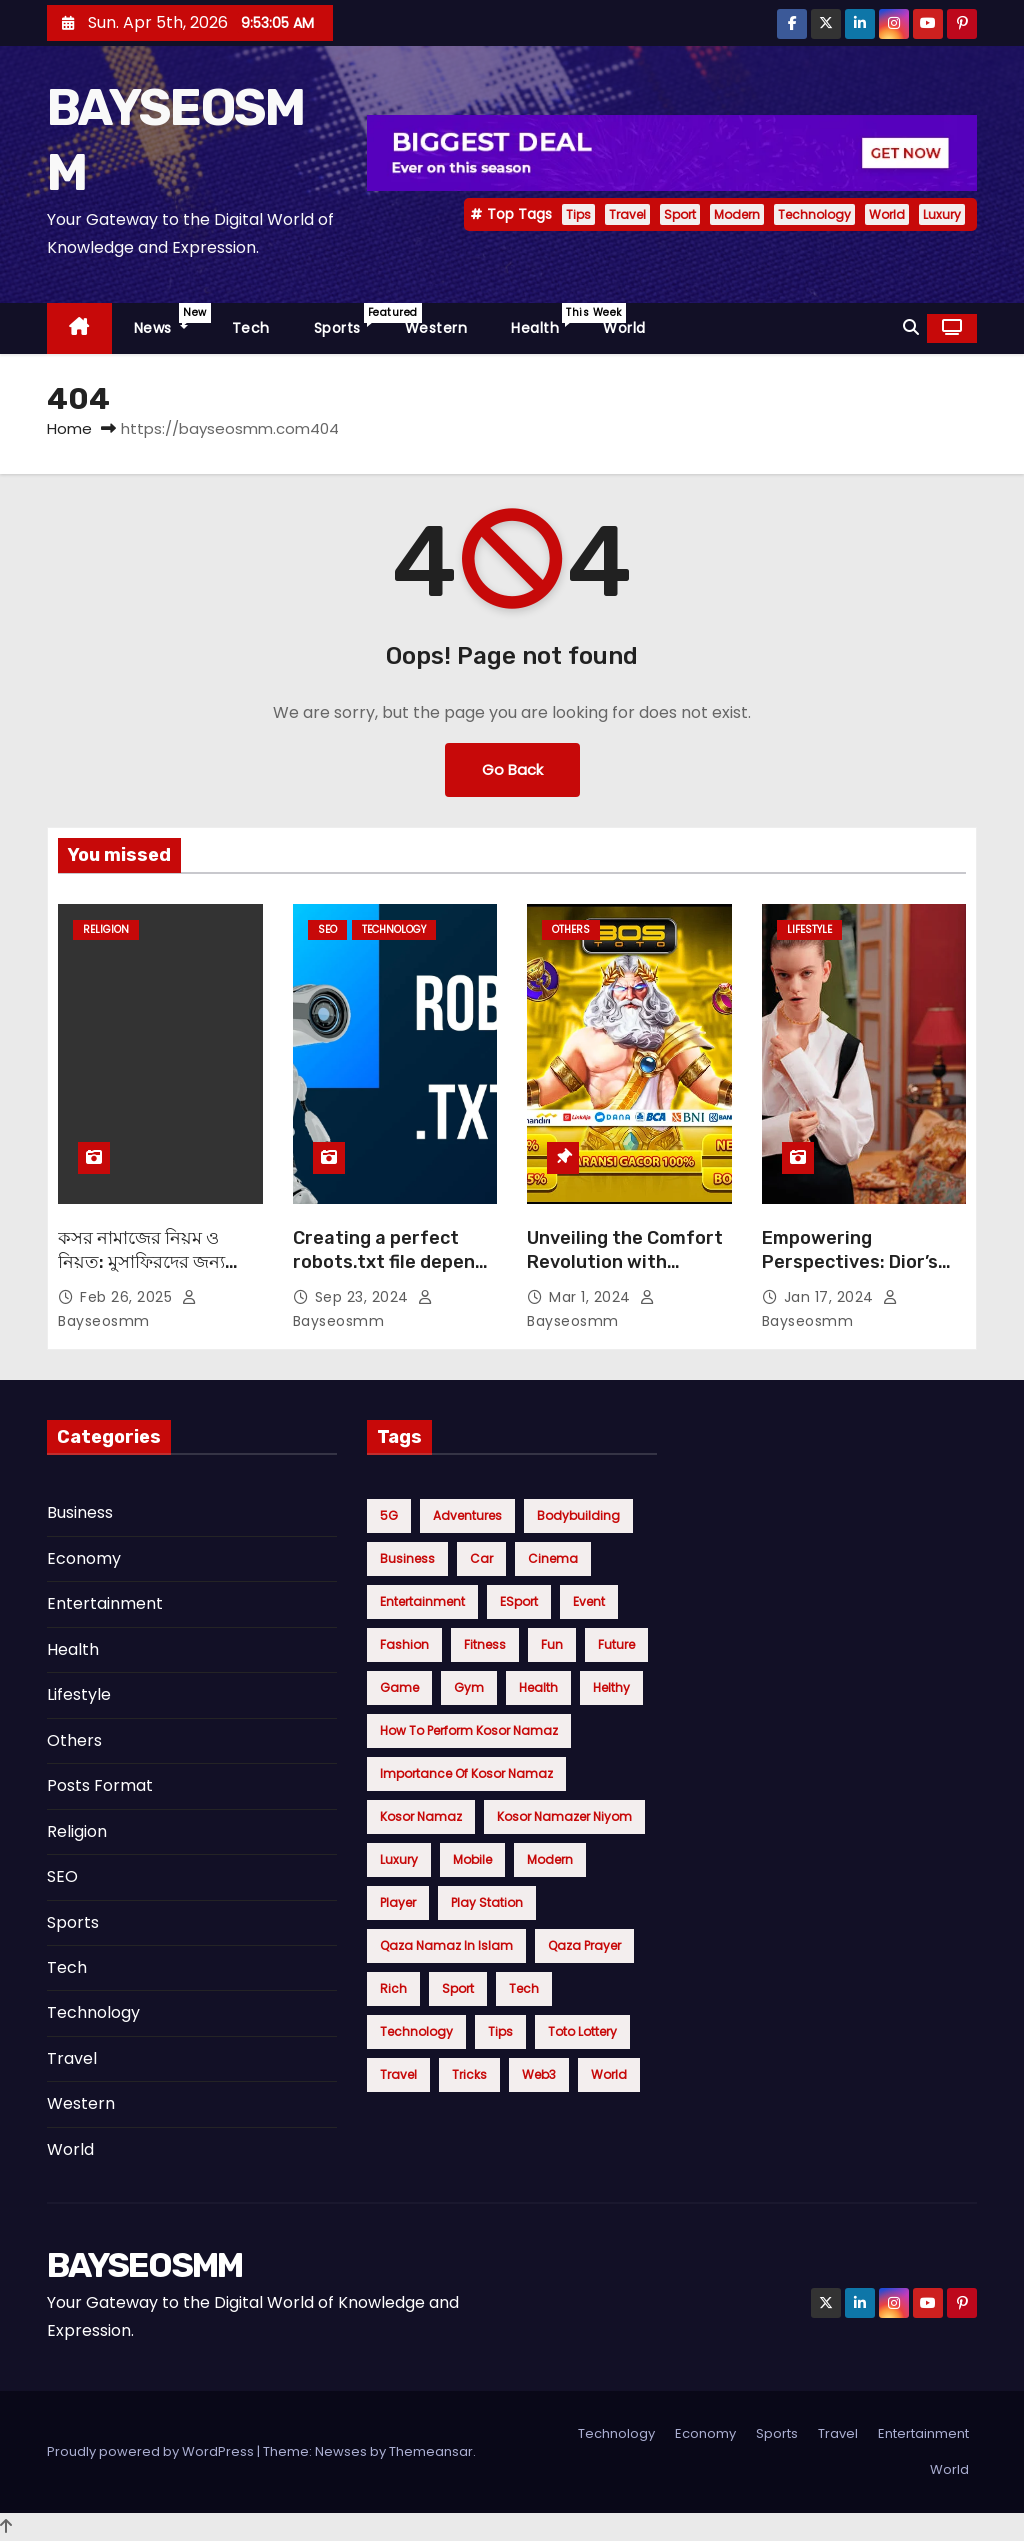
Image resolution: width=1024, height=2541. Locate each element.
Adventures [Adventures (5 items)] (467, 1515)
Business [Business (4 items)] (407, 1558)
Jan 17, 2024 (831, 1297)
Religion (106, 929)
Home (69, 428)
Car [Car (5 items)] (481, 1558)
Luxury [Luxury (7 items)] (399, 1859)
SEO (327, 929)
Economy (84, 1558)
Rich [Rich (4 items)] (393, 1988)
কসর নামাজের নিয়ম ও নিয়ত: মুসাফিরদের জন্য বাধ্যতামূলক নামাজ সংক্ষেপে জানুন (158, 1274)
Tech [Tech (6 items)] (524, 1988)
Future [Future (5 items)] (616, 1644)
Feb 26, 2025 (128, 1297)
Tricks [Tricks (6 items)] (469, 2074)
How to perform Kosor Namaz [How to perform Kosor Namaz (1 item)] (469, 1730)
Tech (251, 328)
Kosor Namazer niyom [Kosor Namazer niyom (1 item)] (564, 1816)
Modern (737, 214)
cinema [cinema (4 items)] (553, 1558)
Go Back (512, 769)
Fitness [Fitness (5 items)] (485, 1644)
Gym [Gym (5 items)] (469, 1687)
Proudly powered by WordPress (152, 2451)
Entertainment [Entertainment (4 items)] (422, 1601)
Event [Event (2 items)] (589, 1601)
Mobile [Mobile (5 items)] (472, 1859)
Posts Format (100, 1785)
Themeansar (431, 2451)
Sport (680, 214)
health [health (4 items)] (538, 1687)
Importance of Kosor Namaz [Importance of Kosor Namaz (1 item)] (466, 1773)
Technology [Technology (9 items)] (416, 2031)
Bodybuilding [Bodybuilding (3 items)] (578, 1515)
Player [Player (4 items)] (398, 1902)
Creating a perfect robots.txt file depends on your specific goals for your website (394, 1274)
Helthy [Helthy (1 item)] (611, 1687)
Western (436, 328)
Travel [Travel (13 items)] (398, 2074)
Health (546, 320)
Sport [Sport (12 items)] (458, 1988)
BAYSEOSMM (145, 2265)
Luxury (942, 214)
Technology (814, 214)
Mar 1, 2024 (592, 1297)
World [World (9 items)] (609, 2074)
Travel (627, 214)
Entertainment (105, 1603)
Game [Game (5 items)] (399, 1687)
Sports (348, 320)
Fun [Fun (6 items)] (552, 1644)
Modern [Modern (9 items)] (550, 1859)
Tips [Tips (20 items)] (500, 2031)
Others (571, 929)
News (172, 320)
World (887, 214)
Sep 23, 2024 (364, 1297)
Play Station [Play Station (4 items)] (487, 1902)
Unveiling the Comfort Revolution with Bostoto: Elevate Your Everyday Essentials (625, 1274)
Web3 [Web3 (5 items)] (539, 2074)
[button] (911, 327)
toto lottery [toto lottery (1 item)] (582, 2031)
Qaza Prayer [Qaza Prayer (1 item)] (584, 1945)
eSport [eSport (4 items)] (519, 1601)
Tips (578, 214)
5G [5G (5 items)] (389, 1515)
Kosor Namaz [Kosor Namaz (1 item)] (421, 1816)
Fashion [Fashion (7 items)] (404, 1644)
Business (80, 1512)
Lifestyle (809, 929)
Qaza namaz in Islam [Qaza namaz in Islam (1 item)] (446, 1945)
